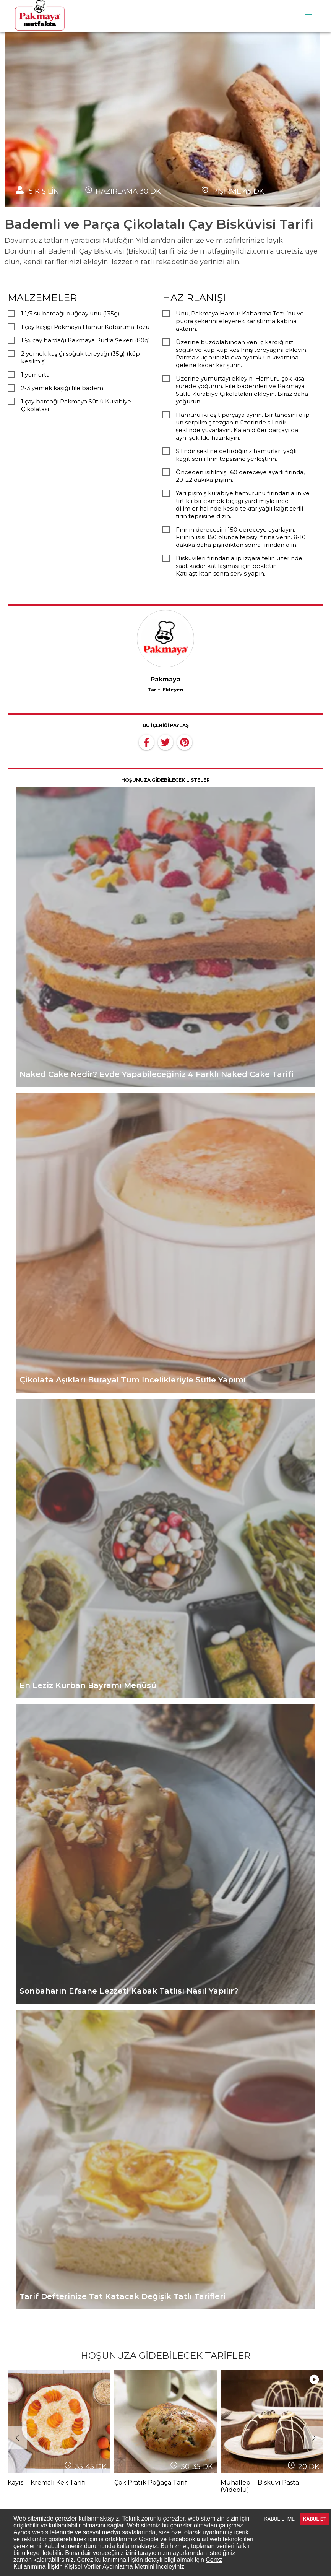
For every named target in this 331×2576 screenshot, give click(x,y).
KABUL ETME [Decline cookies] (279, 2519)
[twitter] (165, 741)
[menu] (308, 16)
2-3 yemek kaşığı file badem (62, 388)
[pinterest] (184, 741)
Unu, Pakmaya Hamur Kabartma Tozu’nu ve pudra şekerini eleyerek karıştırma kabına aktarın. (240, 321)
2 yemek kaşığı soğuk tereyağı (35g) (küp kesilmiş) (80, 357)
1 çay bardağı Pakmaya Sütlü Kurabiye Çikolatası (76, 405)
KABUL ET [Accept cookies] (314, 2519)
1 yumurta (35, 374)
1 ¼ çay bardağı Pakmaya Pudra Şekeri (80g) (85, 340)
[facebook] (146, 741)
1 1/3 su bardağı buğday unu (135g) (70, 313)
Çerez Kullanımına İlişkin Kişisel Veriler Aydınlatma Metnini (117, 2563)
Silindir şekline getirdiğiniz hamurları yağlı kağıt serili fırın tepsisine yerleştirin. (236, 454)
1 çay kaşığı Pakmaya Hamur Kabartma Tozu (85, 326)
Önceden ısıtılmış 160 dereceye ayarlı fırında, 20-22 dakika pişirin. (240, 475)
